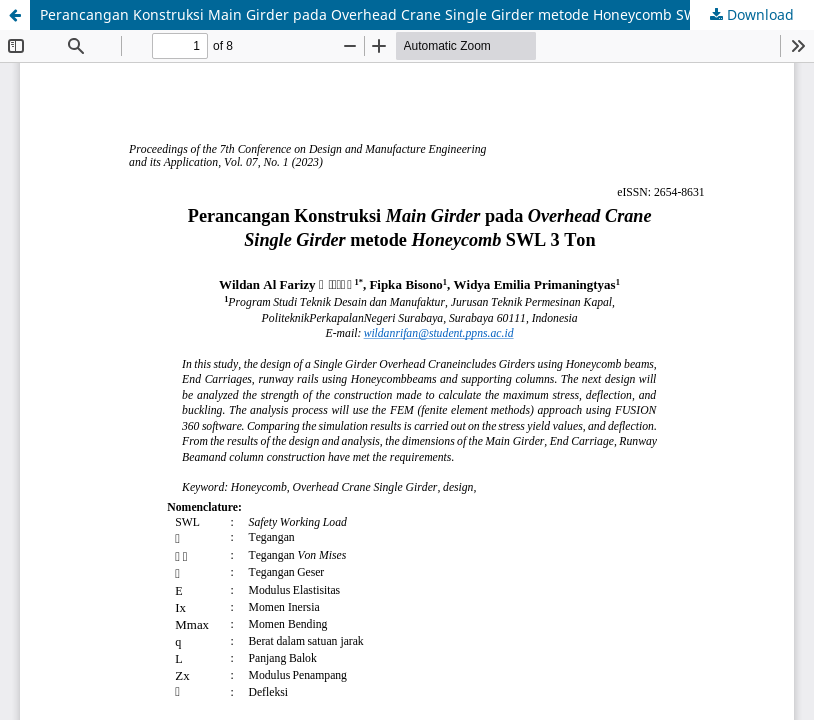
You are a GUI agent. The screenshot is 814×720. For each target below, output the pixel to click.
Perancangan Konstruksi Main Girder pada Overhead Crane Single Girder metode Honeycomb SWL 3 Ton (392, 14)
